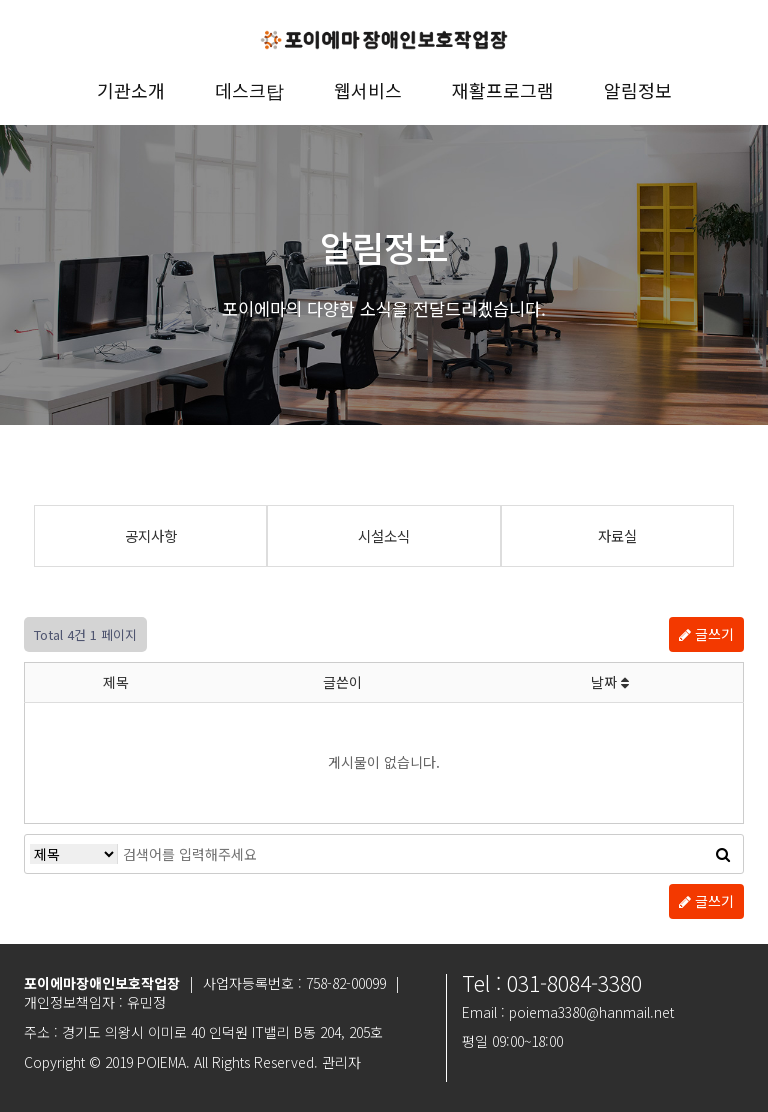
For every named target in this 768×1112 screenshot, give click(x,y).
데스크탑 (249, 90)
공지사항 (151, 535)
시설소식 (384, 535)
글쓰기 (706, 634)
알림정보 (638, 90)
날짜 (610, 682)
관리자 (341, 1062)
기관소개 (131, 90)
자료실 (617, 535)
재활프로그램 (503, 90)
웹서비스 (368, 90)
